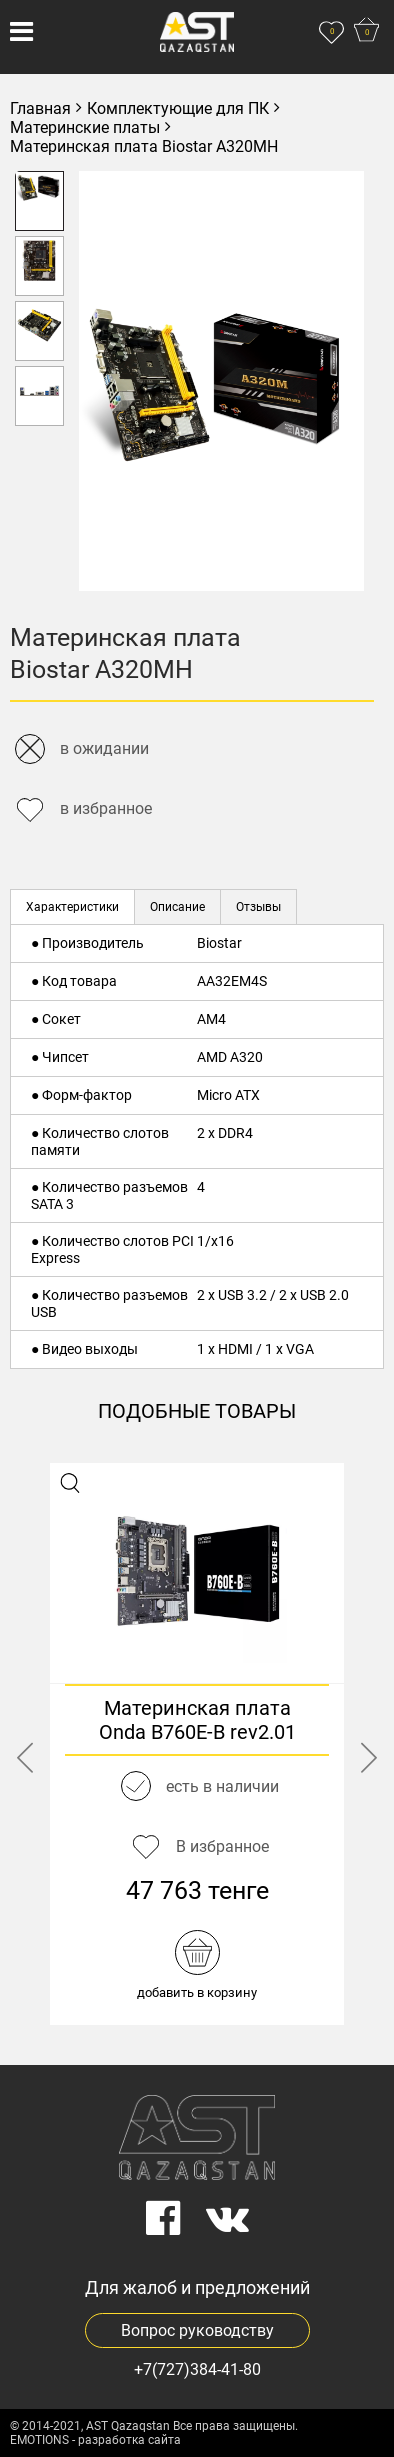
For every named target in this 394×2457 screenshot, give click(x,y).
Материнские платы (85, 127)
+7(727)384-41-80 (197, 2369)
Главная (40, 108)
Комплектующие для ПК (178, 108)
